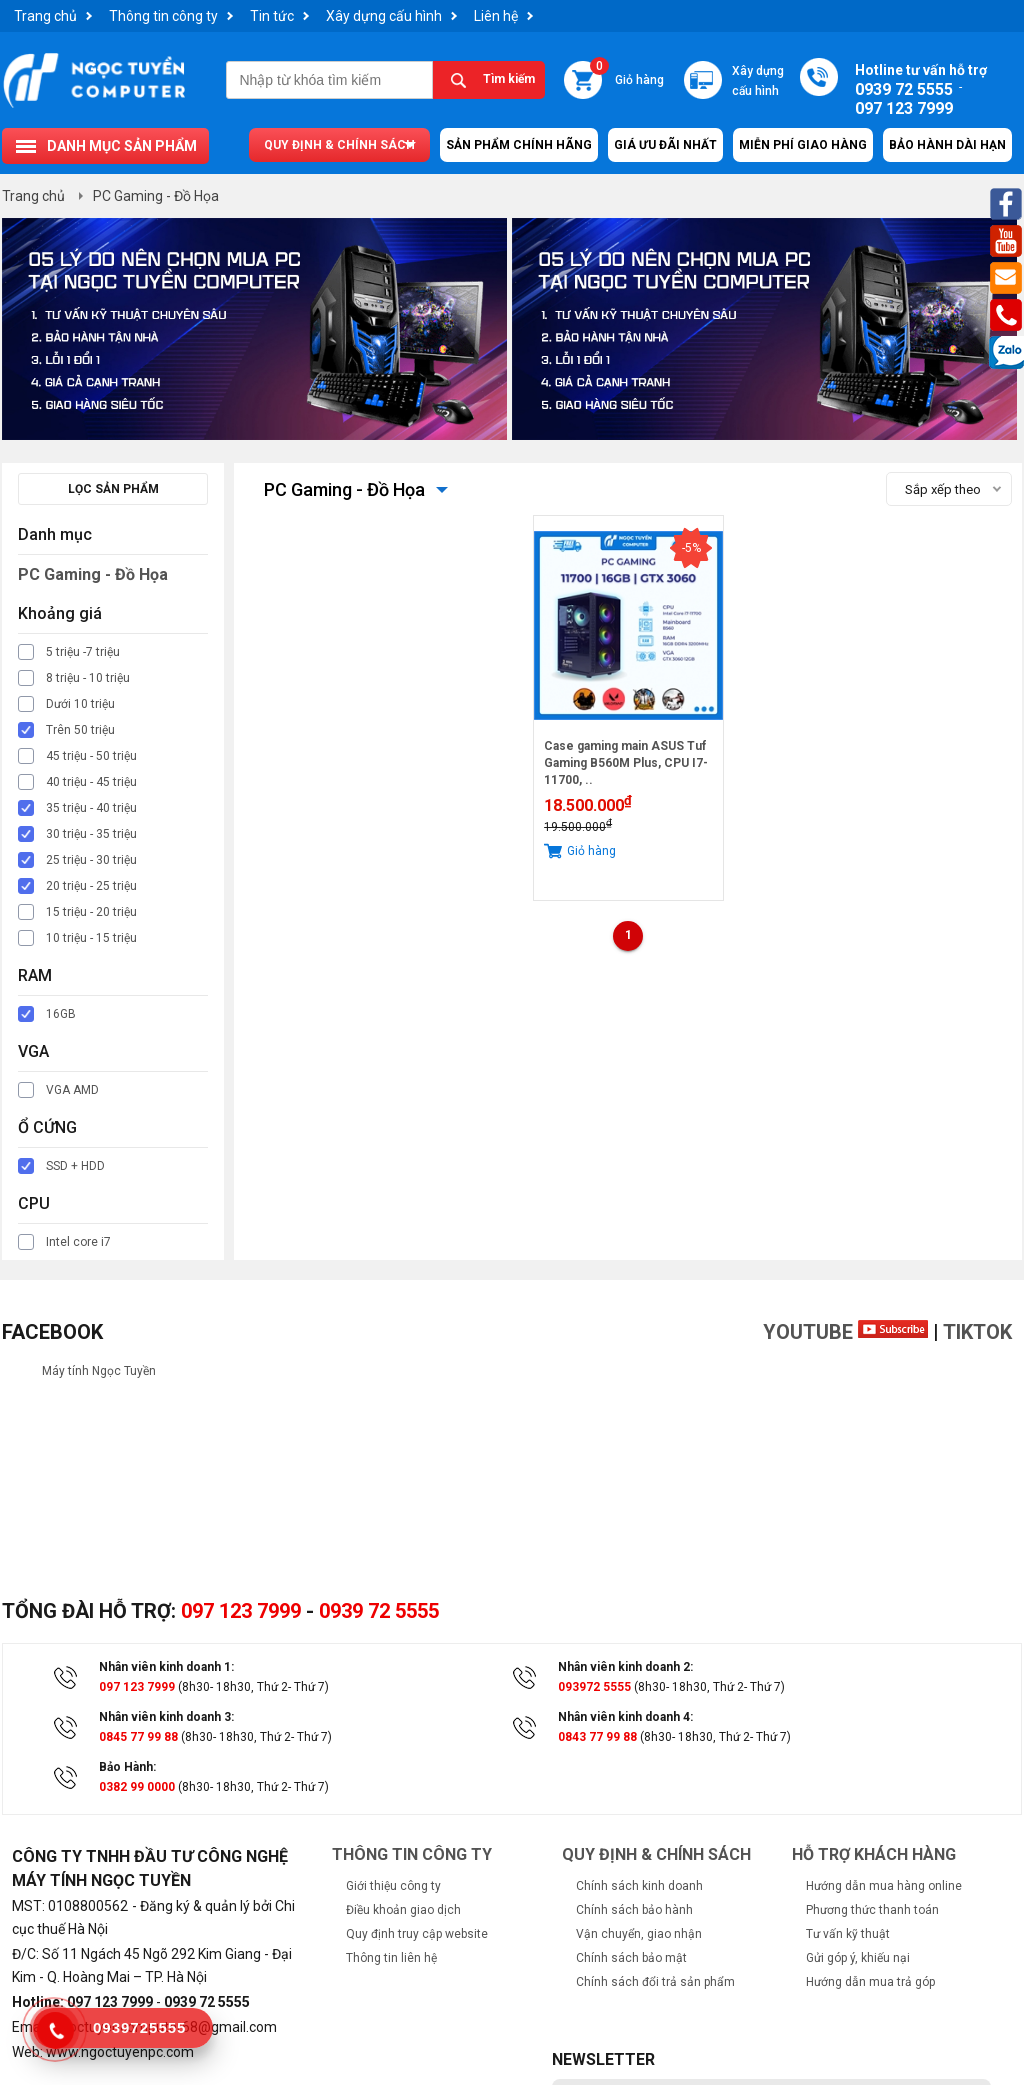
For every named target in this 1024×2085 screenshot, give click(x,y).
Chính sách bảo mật (631, 1958)
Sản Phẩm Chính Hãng (519, 145)
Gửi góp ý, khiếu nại (858, 1958)
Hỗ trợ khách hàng (874, 1854)
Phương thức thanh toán (872, 1910)
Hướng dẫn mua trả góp (870, 1982)
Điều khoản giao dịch (403, 1910)
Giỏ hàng (626, 74)
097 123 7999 (241, 1611)
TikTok (977, 1332)
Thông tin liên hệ (391, 1958)
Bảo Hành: (127, 1767)
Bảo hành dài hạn (947, 145)
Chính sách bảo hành (634, 1910)
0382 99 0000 (137, 1787)
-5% (691, 548)
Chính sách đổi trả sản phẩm (655, 1982)
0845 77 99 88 (138, 1737)
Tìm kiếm (509, 79)
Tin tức (272, 16)
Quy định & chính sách (339, 145)
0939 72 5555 (379, 1611)
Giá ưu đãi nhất (665, 145)
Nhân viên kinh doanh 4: (625, 1717)
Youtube (845, 1332)
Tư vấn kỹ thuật (848, 1934)
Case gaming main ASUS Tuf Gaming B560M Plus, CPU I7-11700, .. (626, 763)
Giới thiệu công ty (393, 1886)
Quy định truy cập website (417, 1934)
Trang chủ (45, 16)
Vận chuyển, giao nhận (639, 1934)
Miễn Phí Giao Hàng (803, 145)
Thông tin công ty (163, 16)
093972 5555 (594, 1687)
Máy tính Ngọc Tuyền (99, 1371)
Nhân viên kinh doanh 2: (625, 1667)
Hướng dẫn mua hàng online (884, 1886)
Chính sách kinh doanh (639, 1886)
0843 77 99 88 (597, 1737)
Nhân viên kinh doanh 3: (166, 1717)
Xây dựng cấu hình (384, 16)
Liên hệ (496, 16)
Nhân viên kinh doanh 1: (166, 1667)
